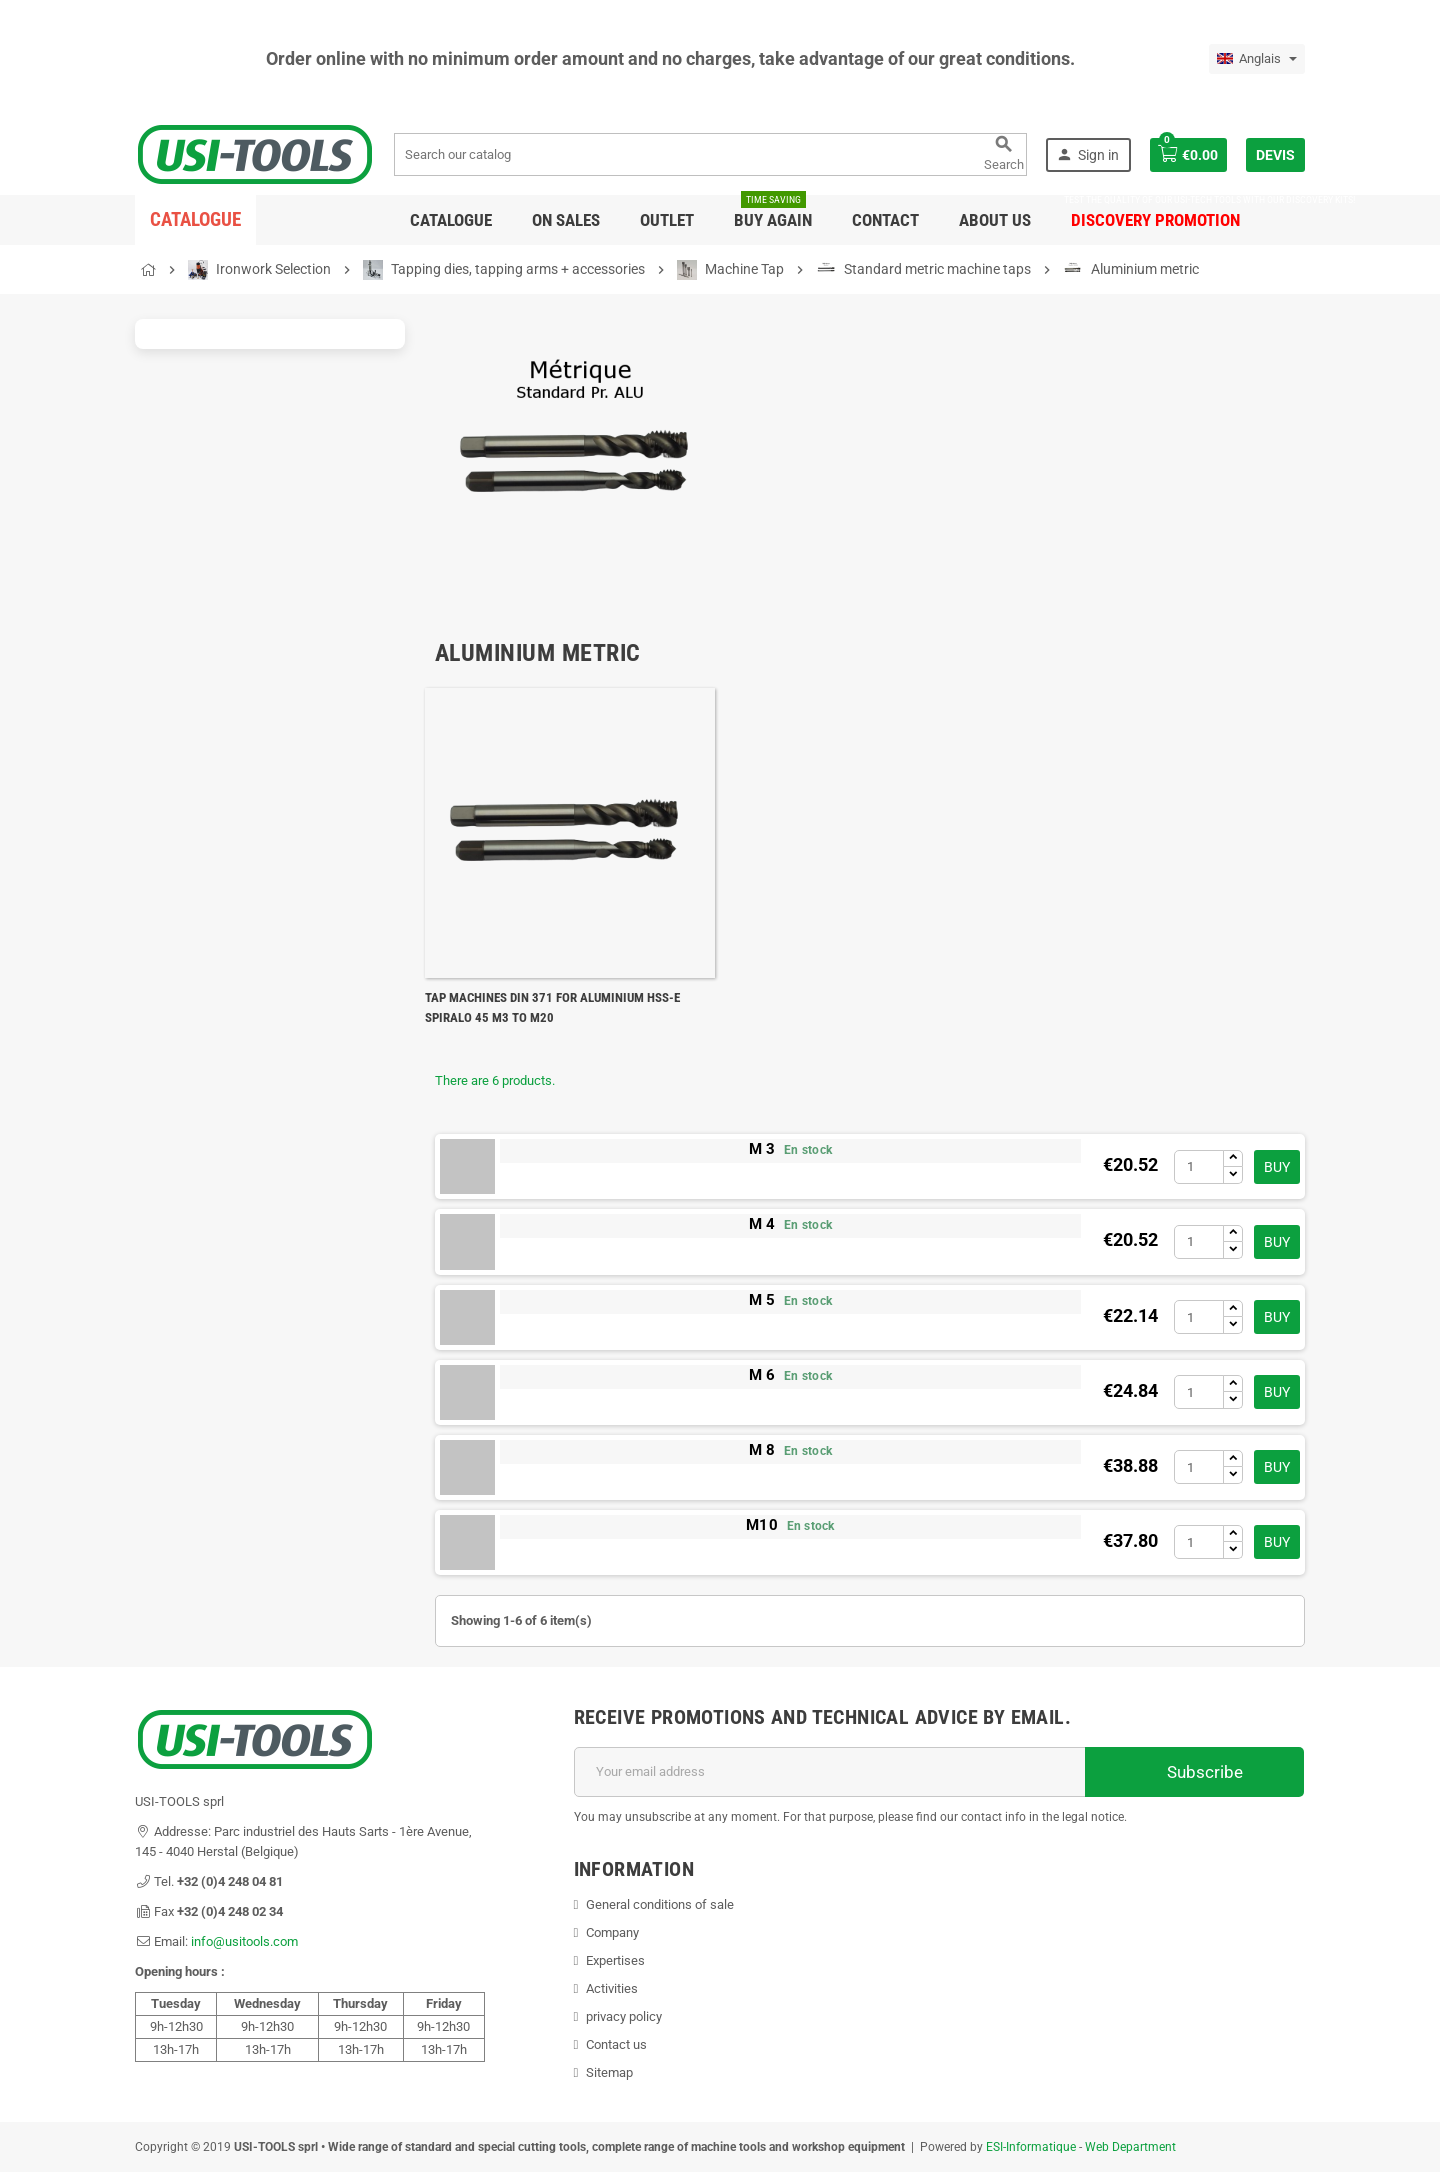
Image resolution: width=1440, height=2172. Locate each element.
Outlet (667, 220)
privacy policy (624, 2016)
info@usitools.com (244, 1941)
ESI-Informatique (1031, 2147)
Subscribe (1194, 1772)
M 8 (762, 1450)
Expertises (615, 1960)
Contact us (616, 2044)
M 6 (762, 1375)
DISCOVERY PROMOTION (1155, 212)
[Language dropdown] (1257, 59)
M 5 (762, 1300)
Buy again (773, 212)
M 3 (762, 1149)
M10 (762, 1525)
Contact (885, 220)
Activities (612, 1988)
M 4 (762, 1224)
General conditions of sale (660, 1904)
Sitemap (609, 2072)
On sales (566, 220)
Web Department (1130, 2147)
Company (612, 1932)
